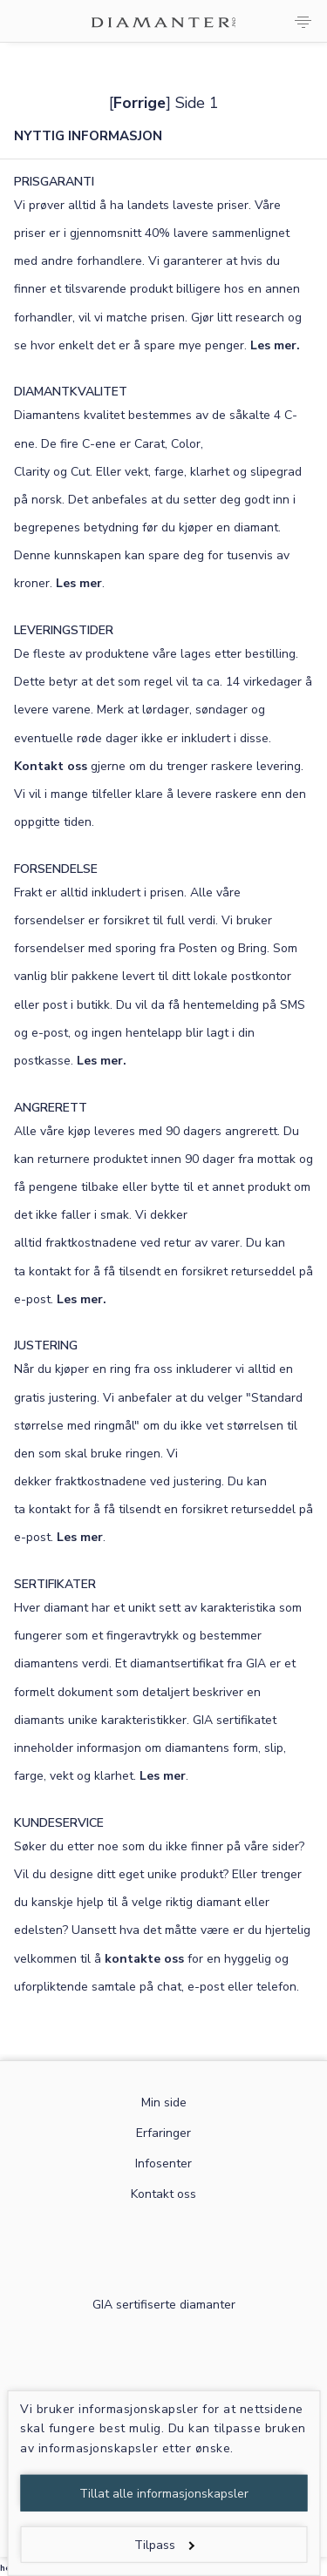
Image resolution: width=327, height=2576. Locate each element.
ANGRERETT (50, 1107)
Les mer (79, 583)
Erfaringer (163, 2133)
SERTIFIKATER (55, 1584)
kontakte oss (144, 1959)
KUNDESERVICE (59, 1823)
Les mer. (275, 345)
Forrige (139, 102)
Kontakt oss (50, 766)
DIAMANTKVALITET (70, 391)
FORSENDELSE (56, 869)
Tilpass (164, 2545)
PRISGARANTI (54, 181)
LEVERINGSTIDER (63, 630)
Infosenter (163, 2163)
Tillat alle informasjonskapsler (164, 2493)
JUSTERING (46, 1345)
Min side (164, 2102)
